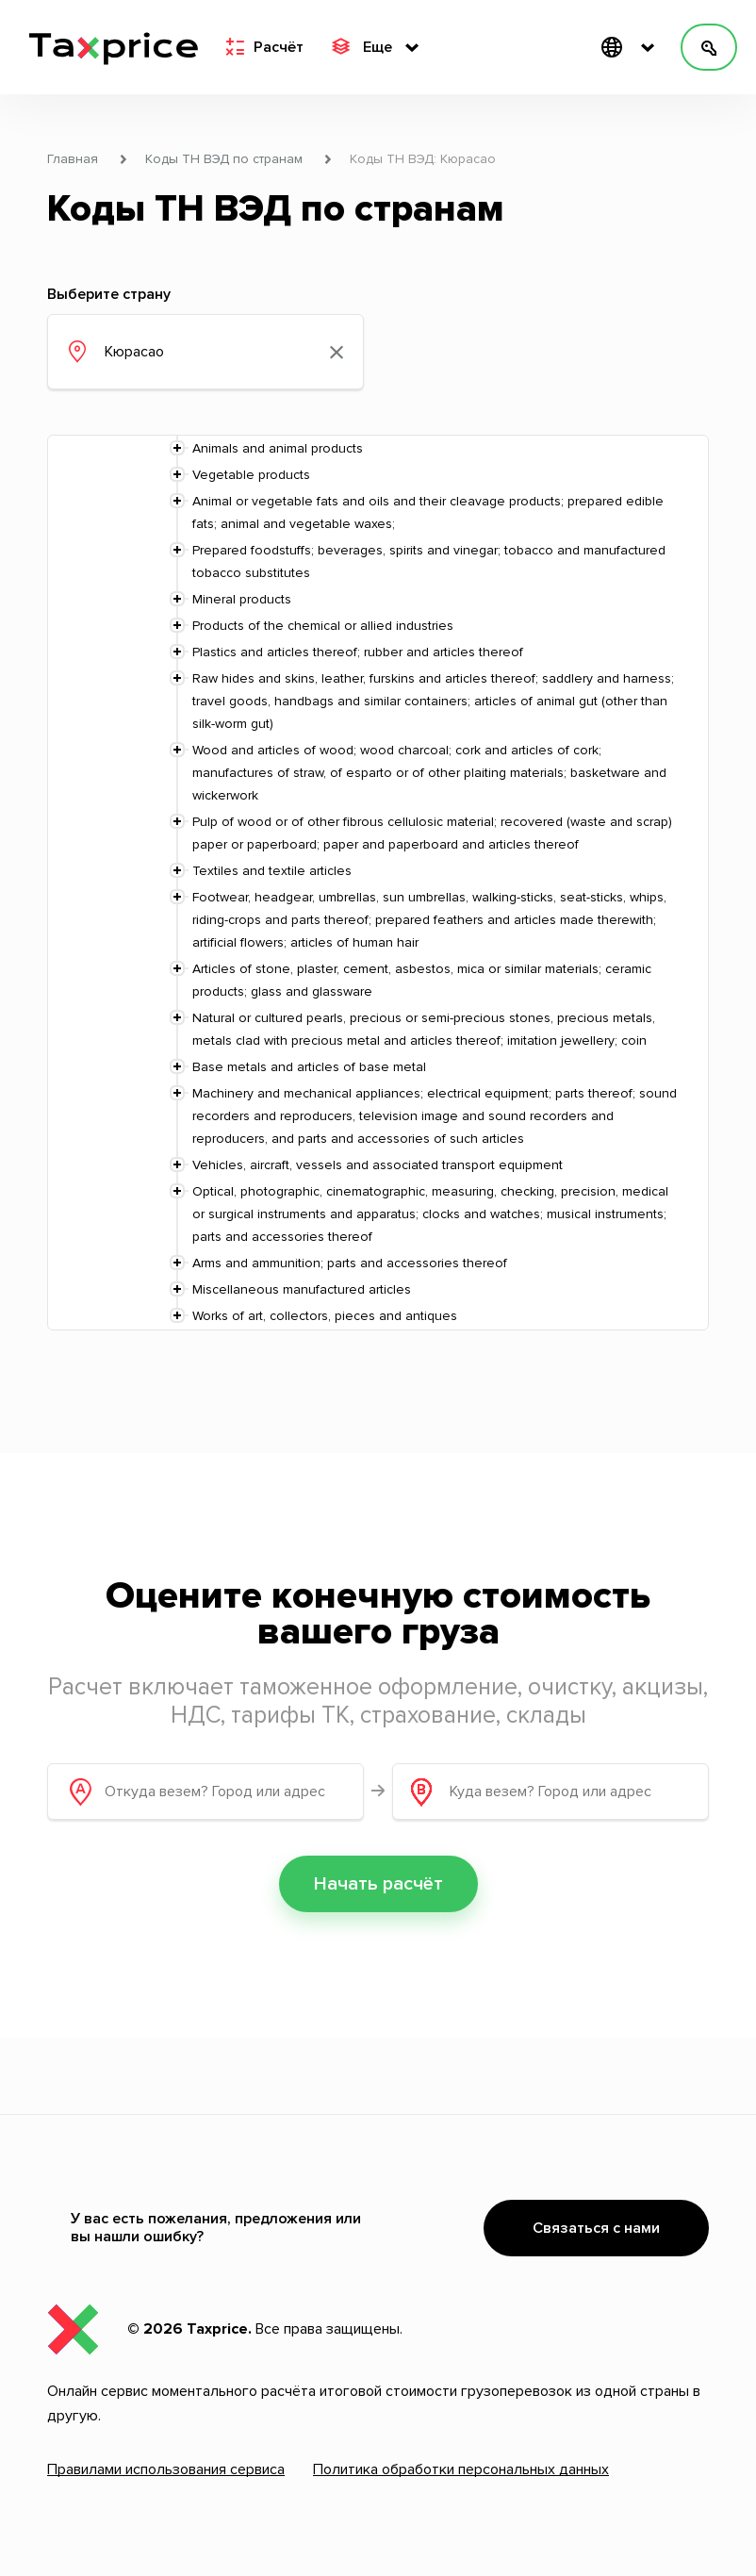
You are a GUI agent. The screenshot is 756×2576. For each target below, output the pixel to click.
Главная (72, 159)
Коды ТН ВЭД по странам (224, 159)
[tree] (378, 882)
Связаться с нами (596, 2228)
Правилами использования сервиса (166, 2469)
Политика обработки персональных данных (461, 2469)
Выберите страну (109, 294)
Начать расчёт (378, 1883)
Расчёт (265, 47)
